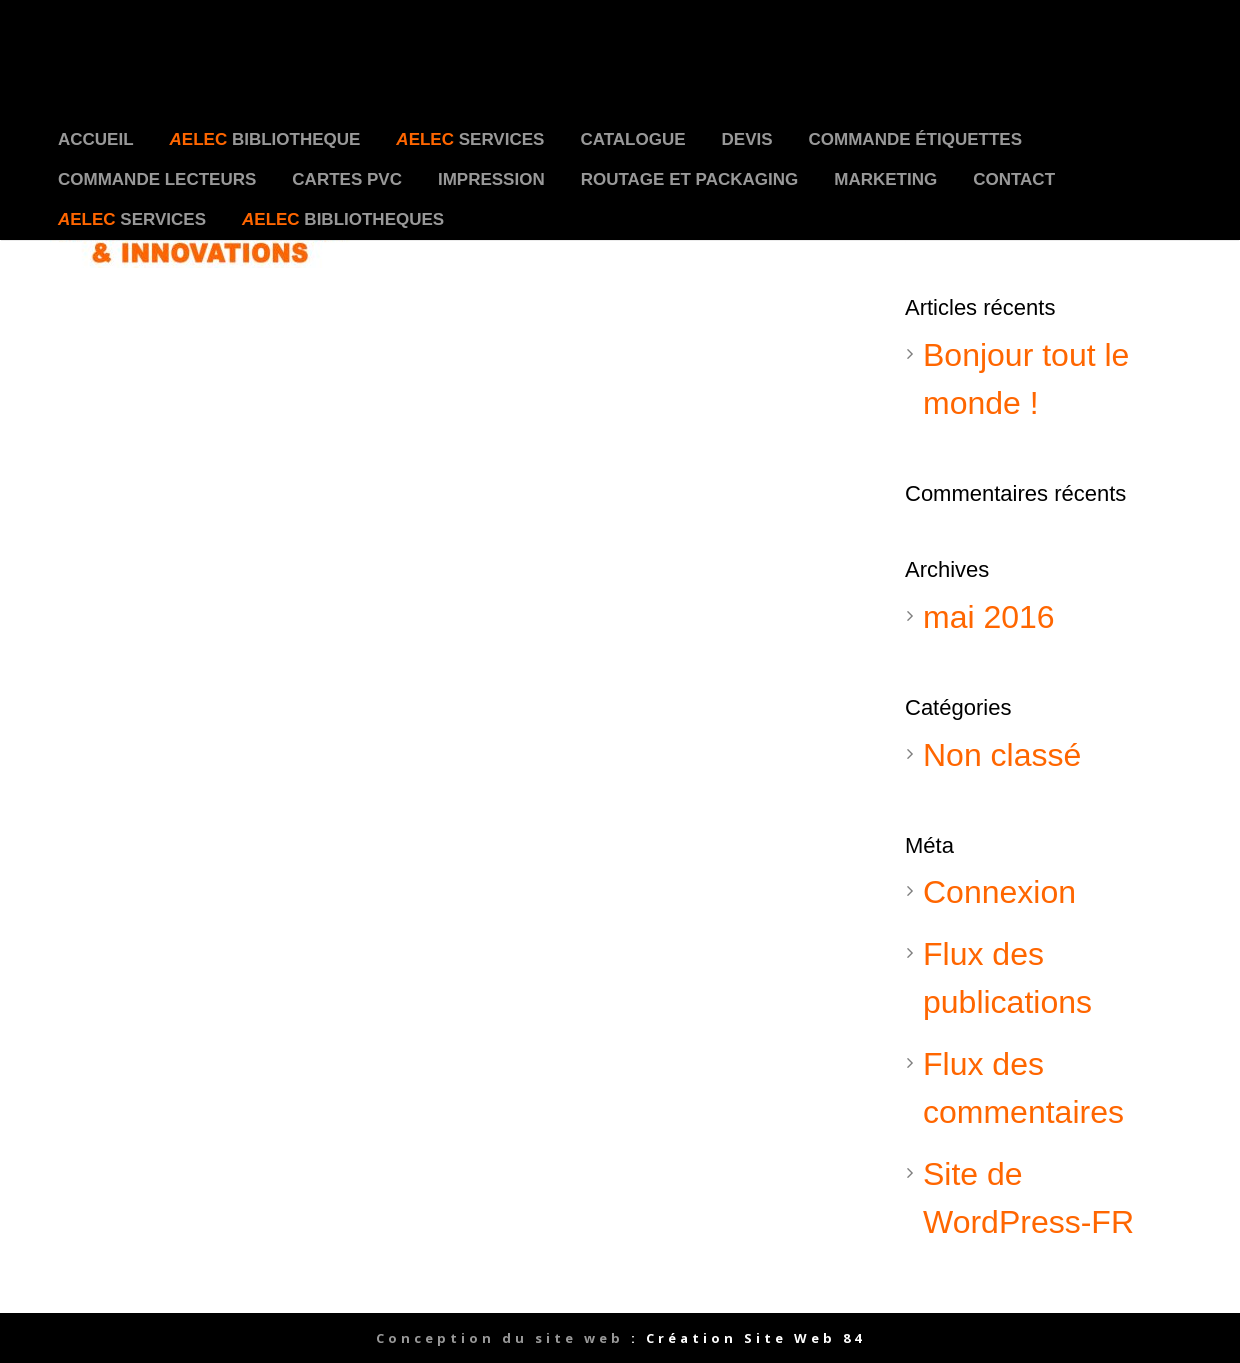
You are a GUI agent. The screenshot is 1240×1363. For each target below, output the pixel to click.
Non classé (1002, 755)
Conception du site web (500, 1338)
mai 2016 (989, 617)
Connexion (999, 892)
